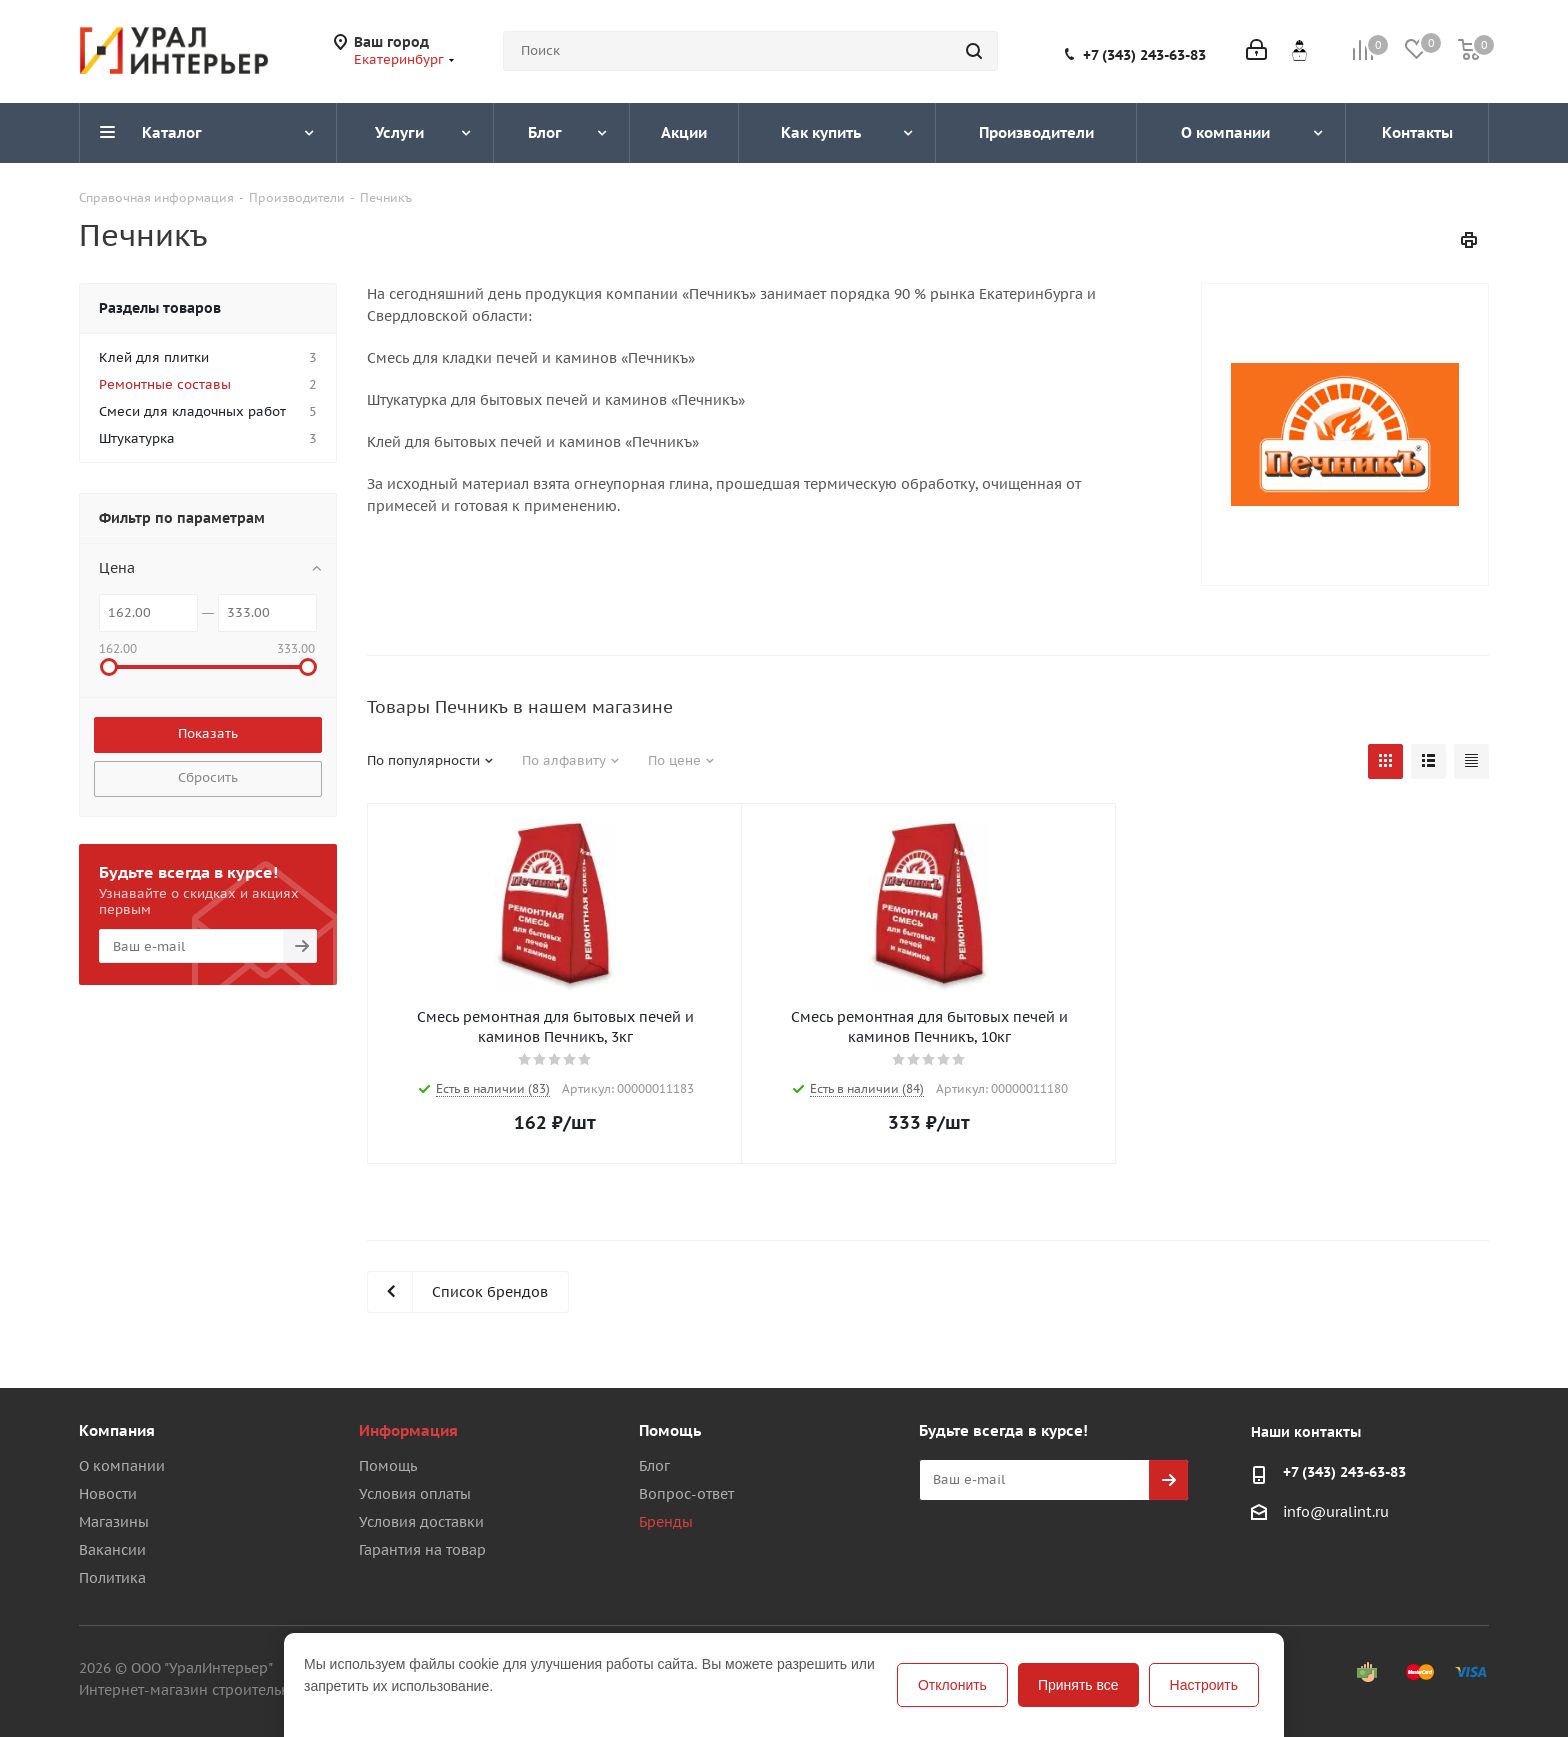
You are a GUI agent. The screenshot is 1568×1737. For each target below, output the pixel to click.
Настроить (1204, 1685)
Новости (108, 1494)
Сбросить (208, 777)
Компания (117, 1430)
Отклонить (952, 1685)
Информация (408, 1430)
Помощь (388, 1466)
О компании (122, 1466)
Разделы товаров (160, 308)
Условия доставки (421, 1522)
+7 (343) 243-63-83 (1144, 55)
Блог (654, 1466)
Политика (112, 1578)
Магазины (114, 1522)
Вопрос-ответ (686, 1494)
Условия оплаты (415, 1494)
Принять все (1078, 1685)
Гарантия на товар (422, 1550)
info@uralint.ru (1336, 1512)
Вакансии (112, 1550)
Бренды (666, 1522)
